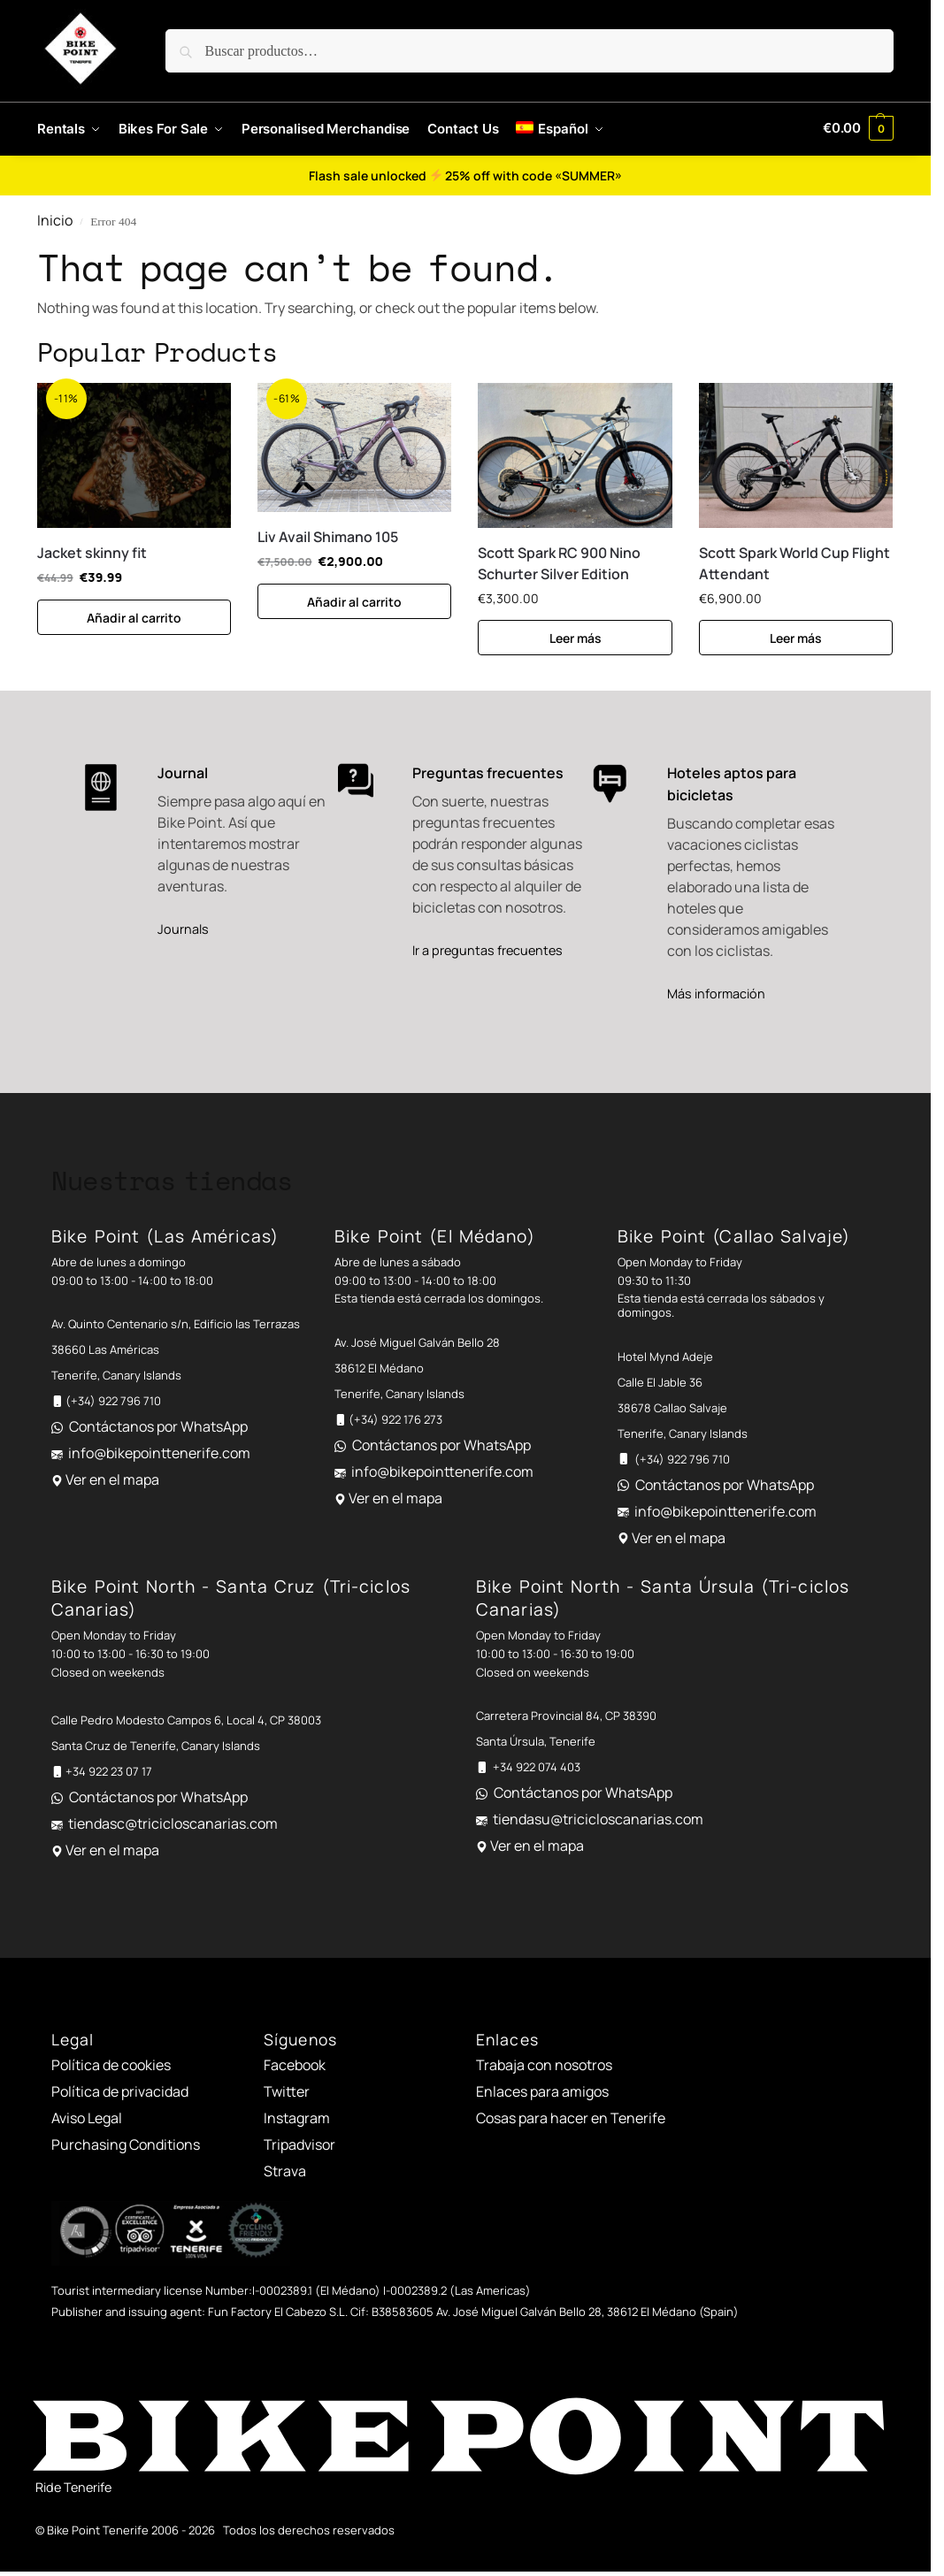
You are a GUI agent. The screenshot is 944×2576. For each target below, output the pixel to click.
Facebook (295, 2065)
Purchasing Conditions (125, 2144)
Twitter (287, 2091)
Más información (716, 993)
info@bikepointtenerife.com (159, 1453)
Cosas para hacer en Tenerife (570, 2118)
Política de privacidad (119, 2091)
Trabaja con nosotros (544, 2065)
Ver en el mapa (112, 1479)
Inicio (55, 220)
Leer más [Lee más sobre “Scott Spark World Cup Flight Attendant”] (796, 638)
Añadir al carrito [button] (134, 617)
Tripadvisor (299, 2144)
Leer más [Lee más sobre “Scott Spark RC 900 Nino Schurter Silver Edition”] (575, 638)
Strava (285, 2171)
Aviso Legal (86, 2118)
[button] (858, 128)
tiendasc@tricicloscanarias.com (173, 1823)
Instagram (297, 2118)
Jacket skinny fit (92, 552)
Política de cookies (111, 2065)
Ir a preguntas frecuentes (487, 950)
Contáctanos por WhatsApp (158, 1426)
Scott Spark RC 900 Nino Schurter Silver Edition (559, 563)
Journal (182, 773)
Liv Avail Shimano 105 (327, 537)
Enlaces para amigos (542, 2091)
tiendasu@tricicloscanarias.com (598, 1819)
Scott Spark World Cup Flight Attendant (794, 563)
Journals (183, 929)
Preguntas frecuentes (488, 773)
